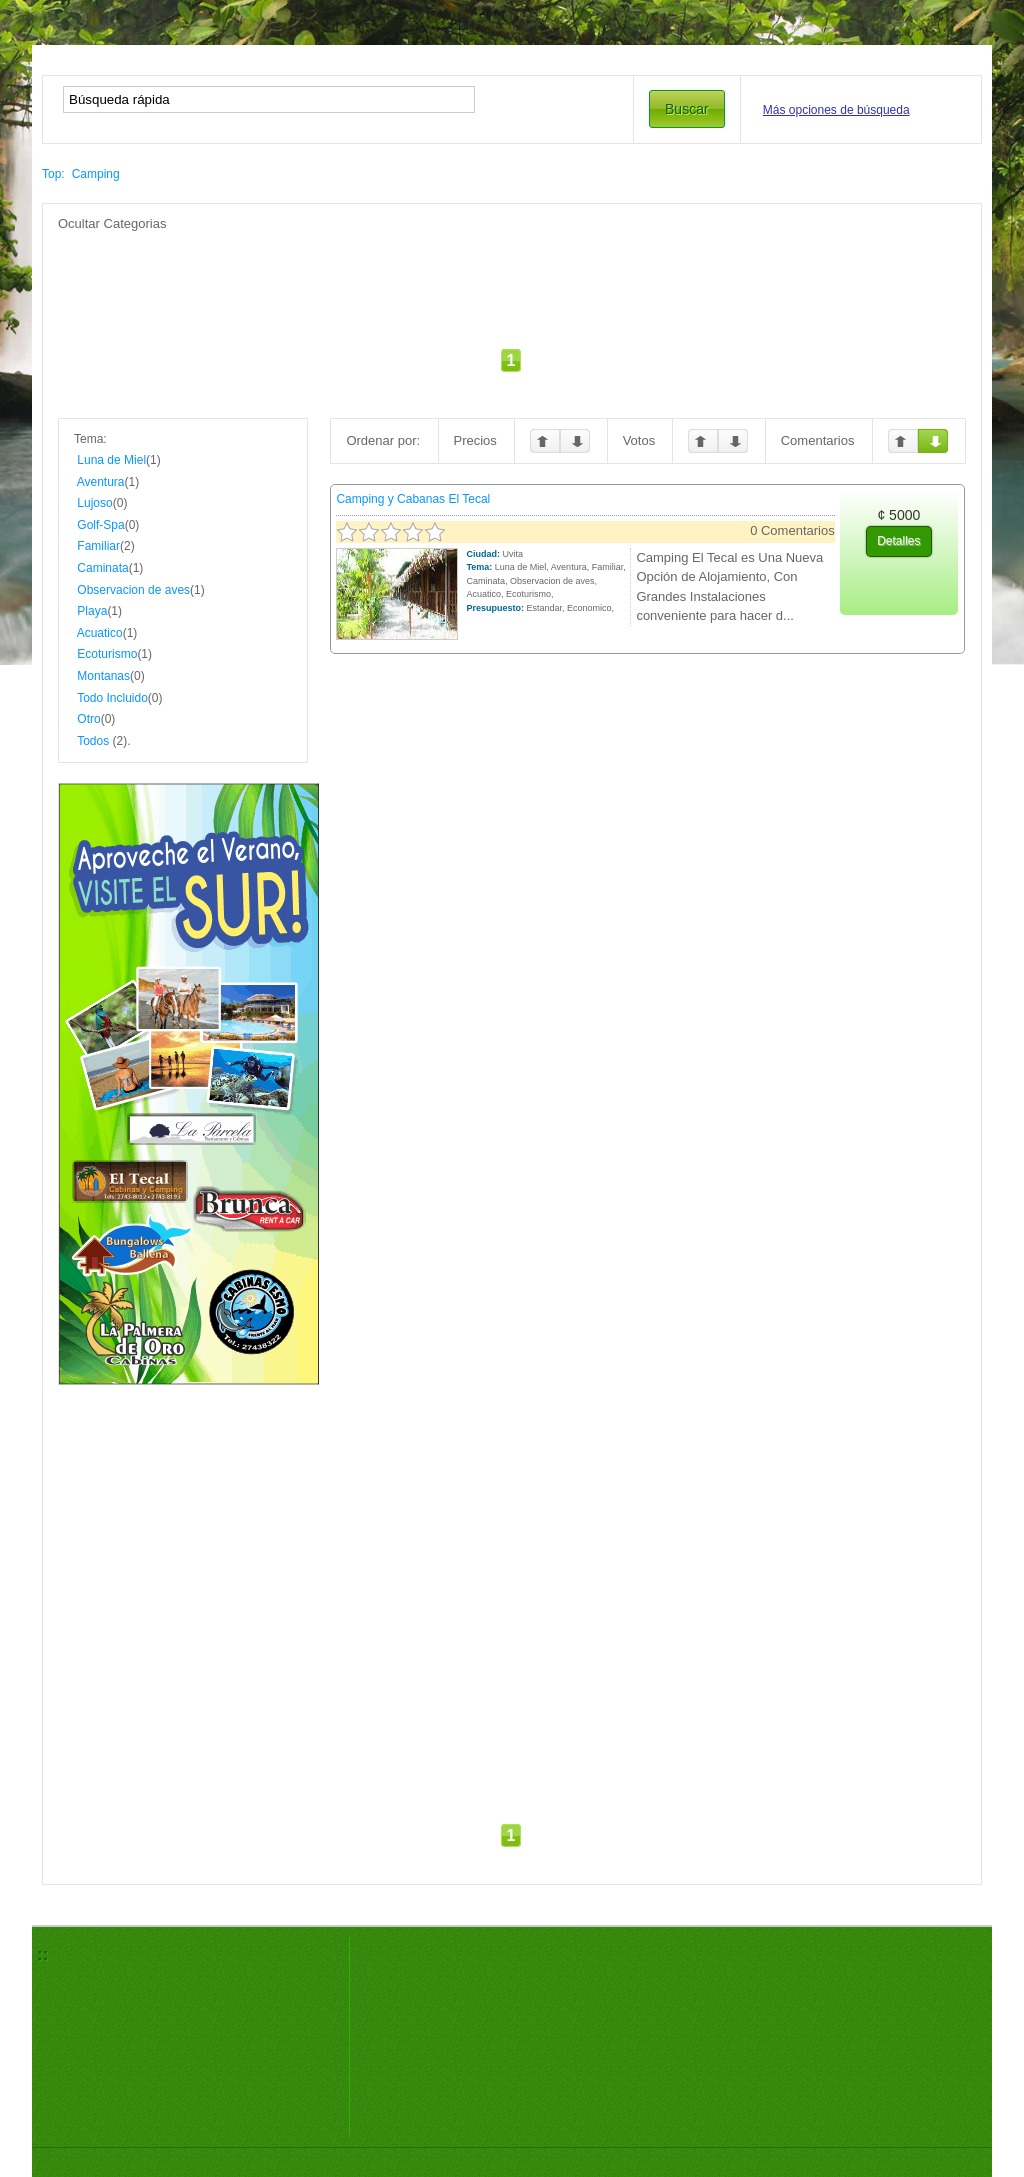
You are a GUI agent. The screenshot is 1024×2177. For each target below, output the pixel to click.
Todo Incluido (112, 698)
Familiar (98, 546)
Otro (88, 719)
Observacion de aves (133, 590)
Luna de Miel (111, 460)
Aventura (101, 482)
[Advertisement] (512, 278)
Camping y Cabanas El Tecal (413, 499)
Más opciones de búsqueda (836, 110)
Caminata (102, 568)
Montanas (103, 676)
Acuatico (100, 633)
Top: (53, 174)
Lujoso (94, 503)
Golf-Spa (100, 525)
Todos (93, 741)
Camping (96, 174)
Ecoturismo (107, 654)
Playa (92, 611)
